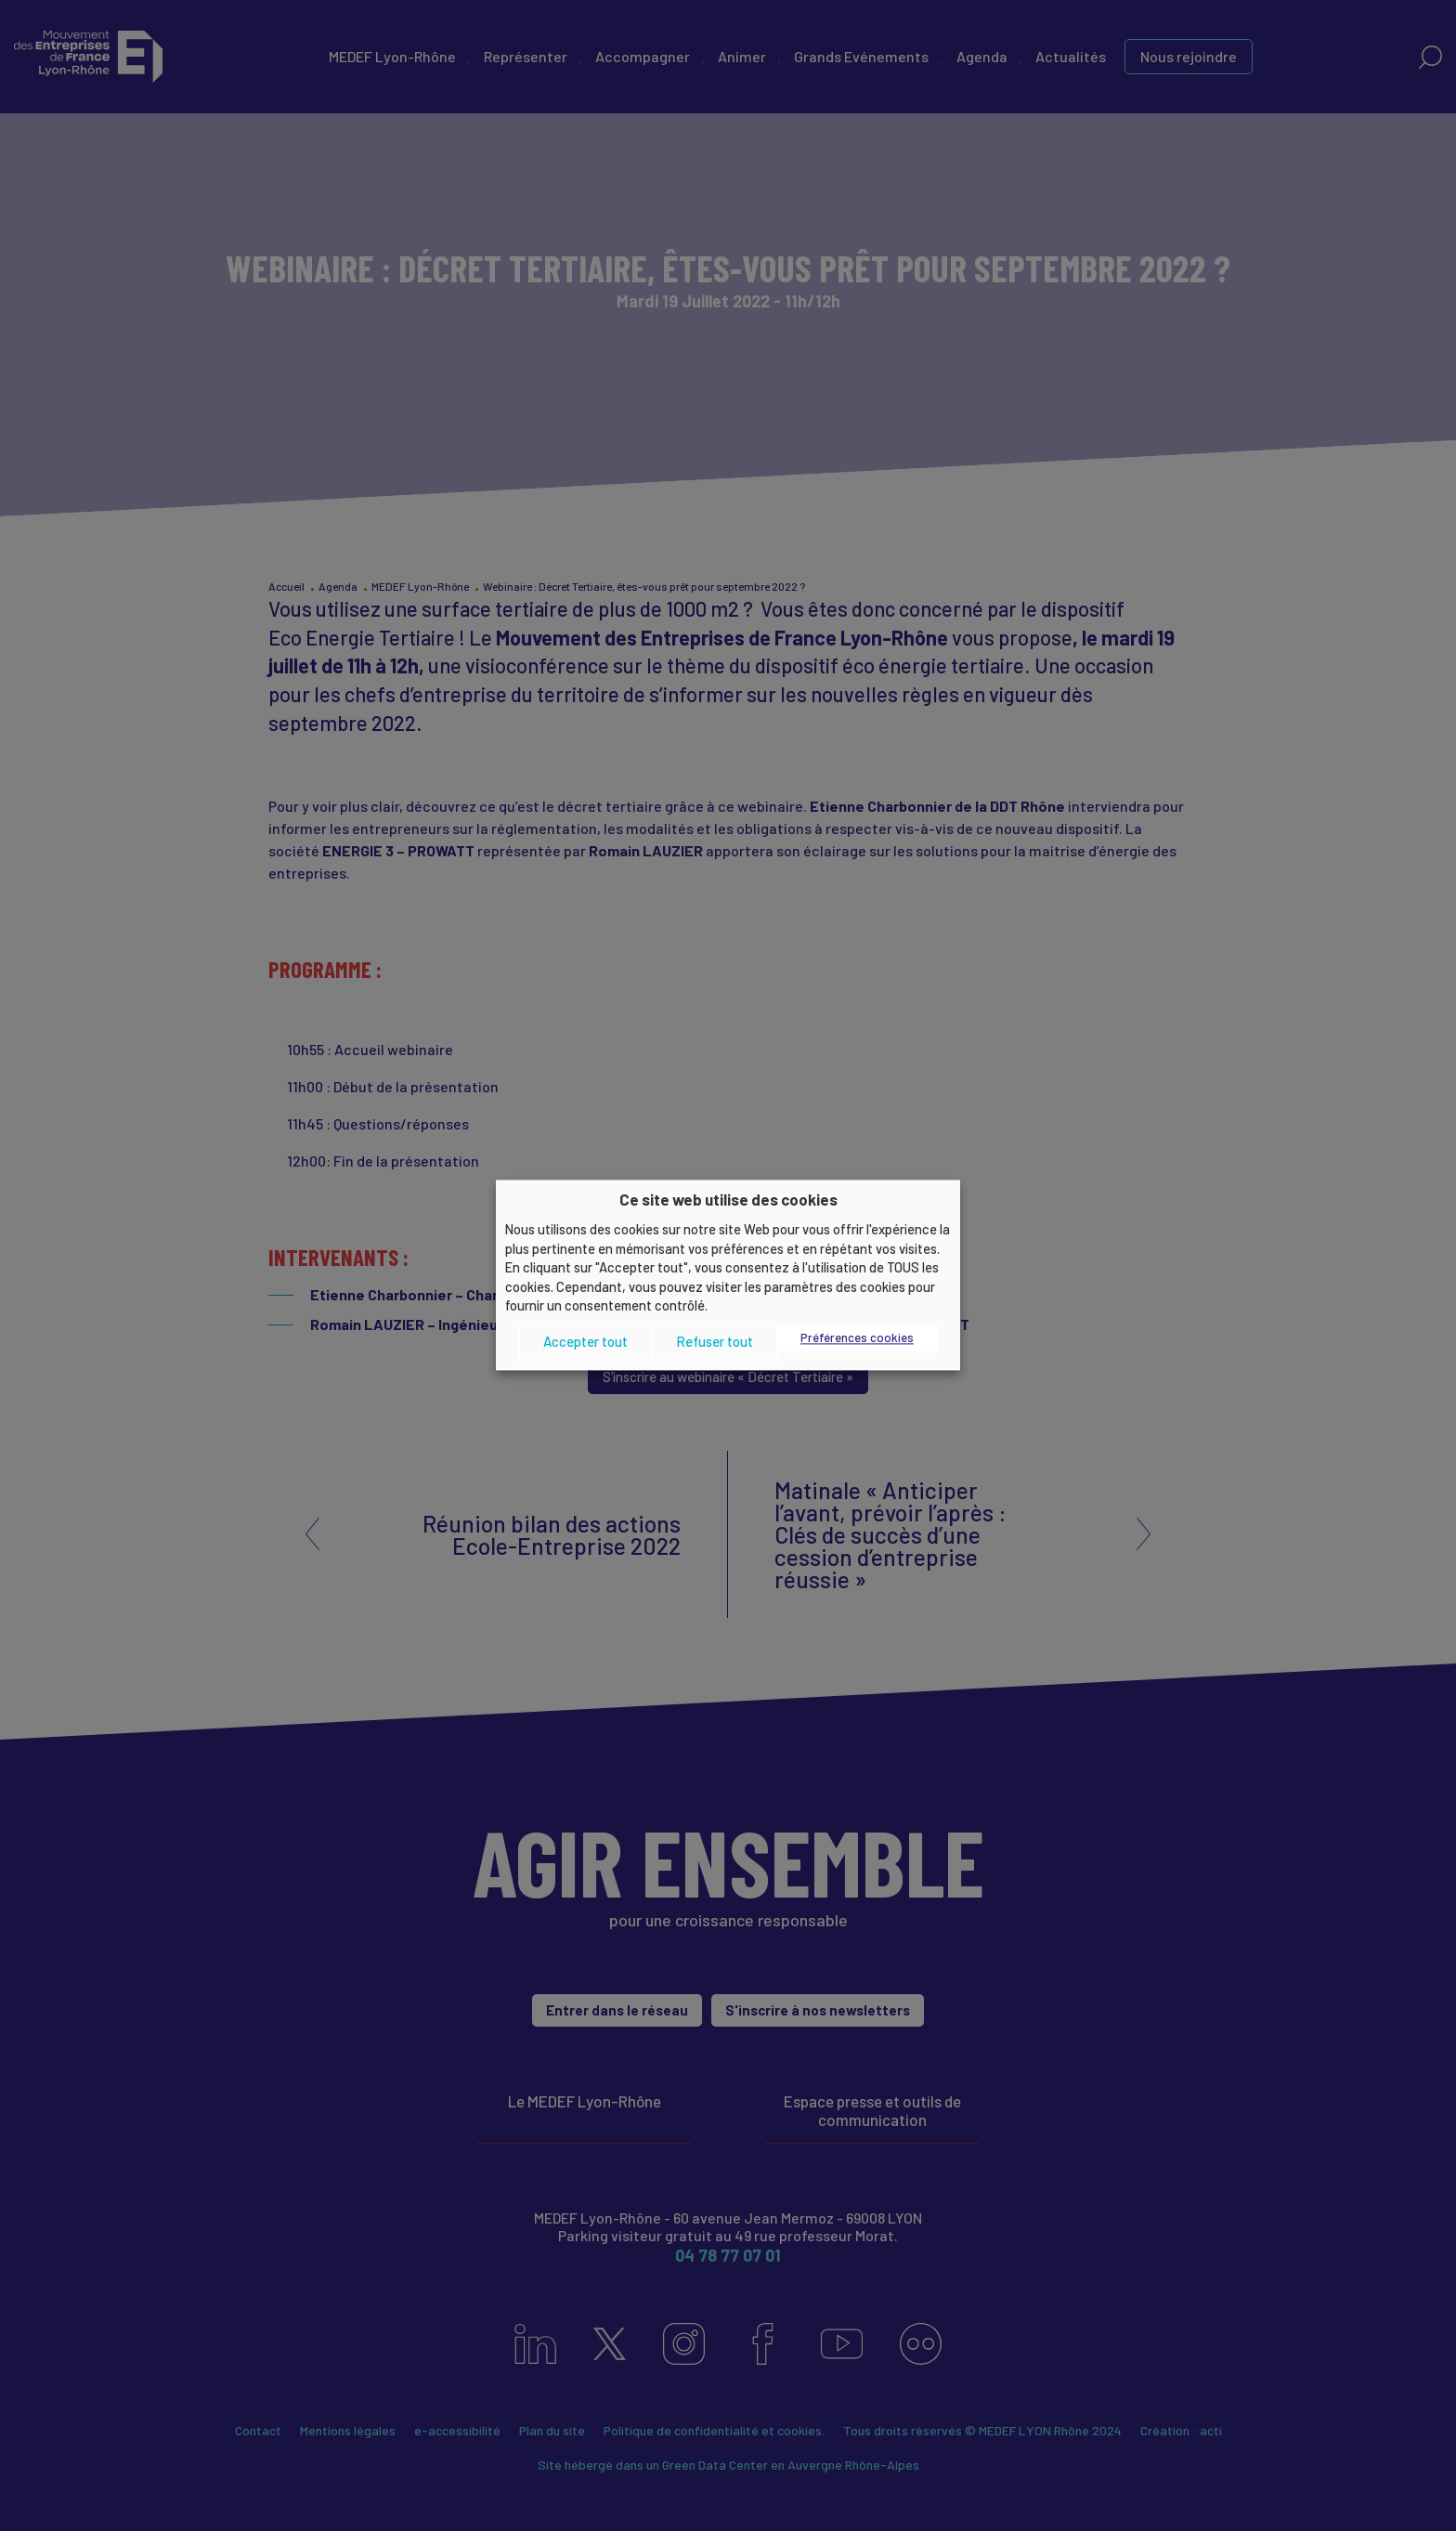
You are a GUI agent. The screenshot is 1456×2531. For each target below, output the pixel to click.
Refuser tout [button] (714, 1342)
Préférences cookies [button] (857, 1337)
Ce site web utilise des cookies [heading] (728, 1199)
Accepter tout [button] (585, 1342)
